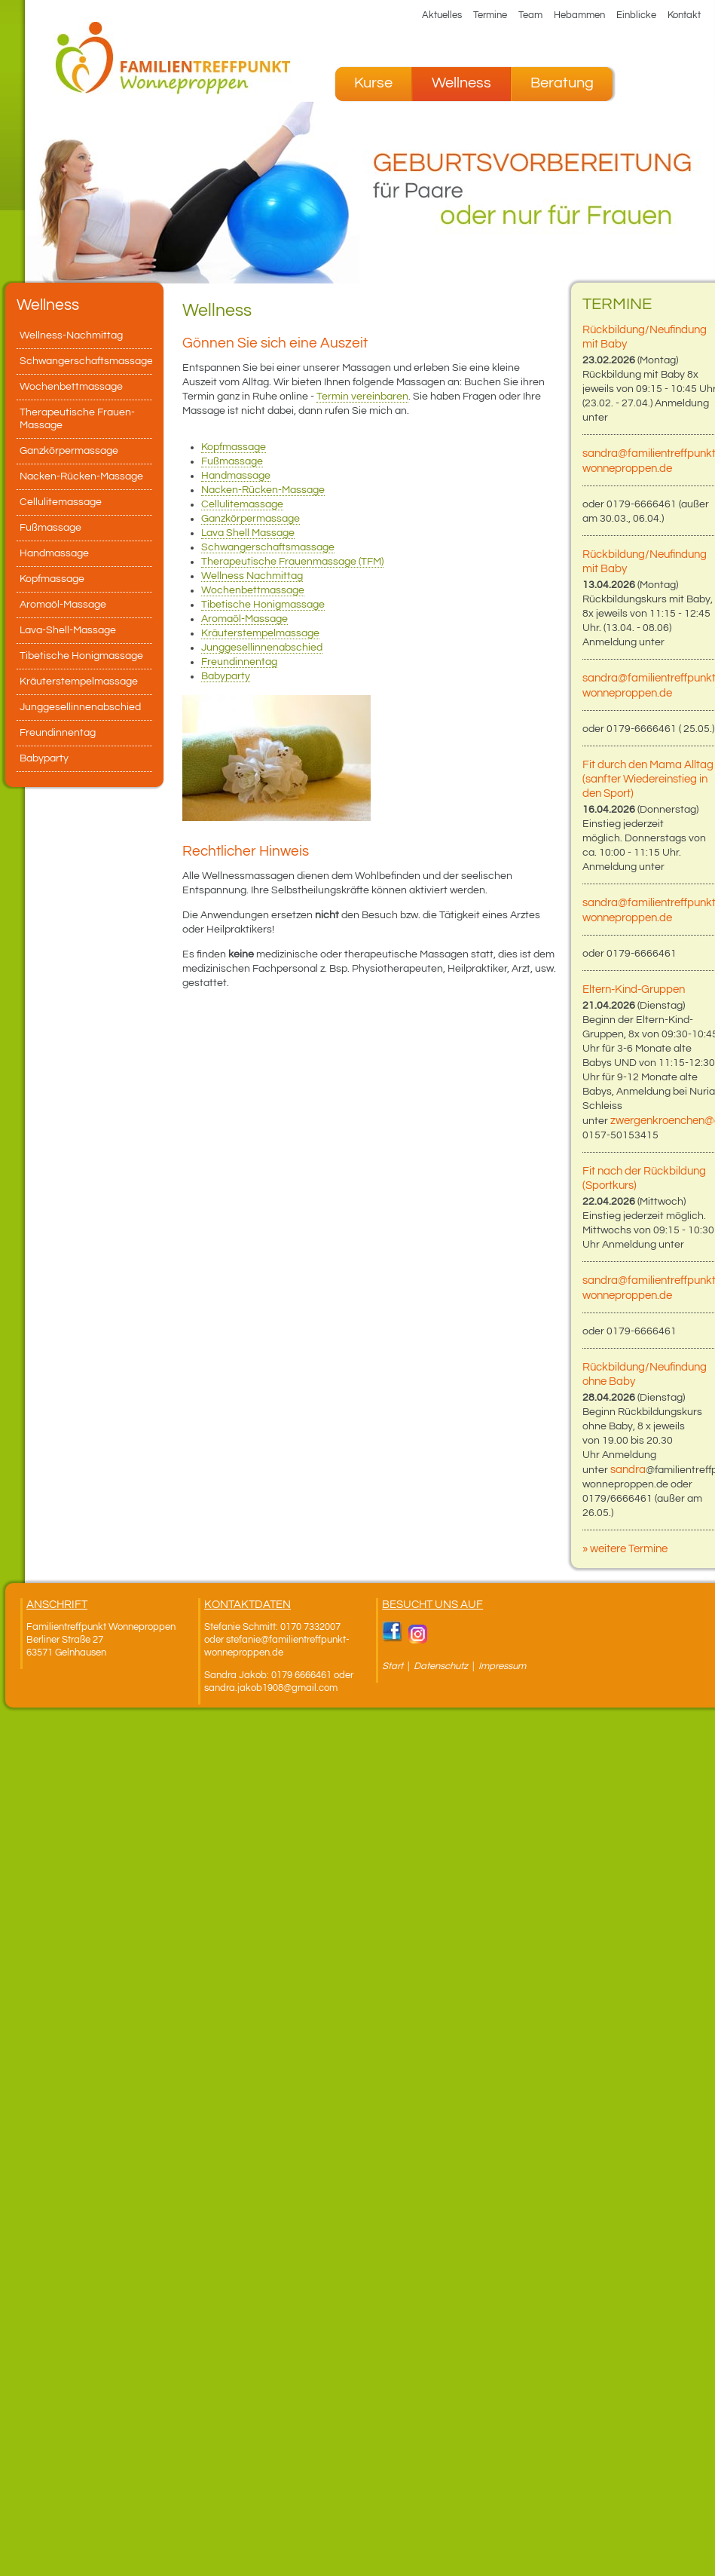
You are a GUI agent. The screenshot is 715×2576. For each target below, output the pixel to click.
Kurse (373, 82)
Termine (490, 15)
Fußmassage (232, 461)
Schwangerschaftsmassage (268, 547)
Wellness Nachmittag (252, 576)
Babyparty (225, 676)
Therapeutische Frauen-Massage (77, 418)
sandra (628, 1469)
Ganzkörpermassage (250, 518)
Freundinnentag (239, 662)
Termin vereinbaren (362, 396)
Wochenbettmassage (252, 590)
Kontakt (684, 15)
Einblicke (636, 15)
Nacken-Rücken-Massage (263, 490)
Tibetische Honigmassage (263, 604)
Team (530, 15)
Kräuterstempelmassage (260, 633)
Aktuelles (442, 15)
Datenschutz (442, 1666)
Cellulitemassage (242, 504)
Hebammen (579, 15)
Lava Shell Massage (248, 533)
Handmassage (235, 475)
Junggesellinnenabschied (261, 647)
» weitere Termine (625, 1548)
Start (392, 1666)
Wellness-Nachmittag (71, 335)
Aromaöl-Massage (244, 619)
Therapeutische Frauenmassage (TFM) (292, 561)
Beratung (562, 82)
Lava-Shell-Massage (68, 630)
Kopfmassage (233, 447)
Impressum (502, 1666)
